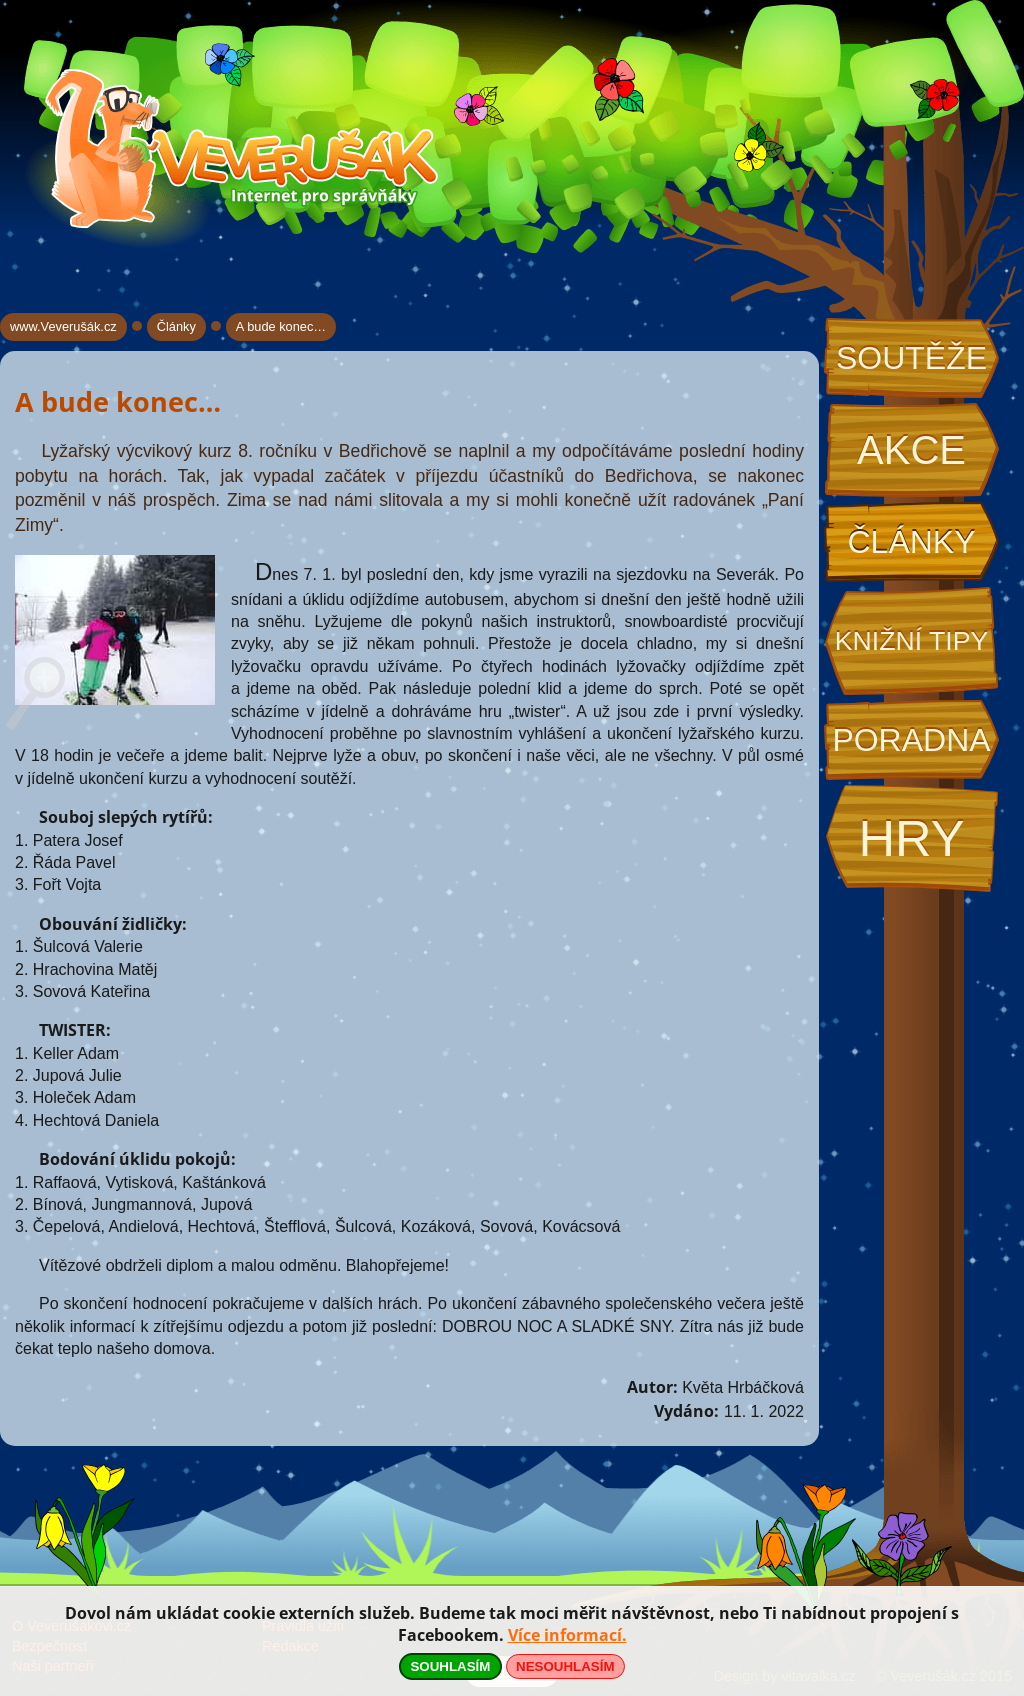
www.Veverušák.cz (63, 326)
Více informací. (567, 1635)
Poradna (911, 740)
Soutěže (911, 358)
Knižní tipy (912, 641)
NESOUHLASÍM (565, 1666)
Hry (911, 838)
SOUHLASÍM (450, 1666)
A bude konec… (281, 326)
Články (911, 542)
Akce (911, 450)
